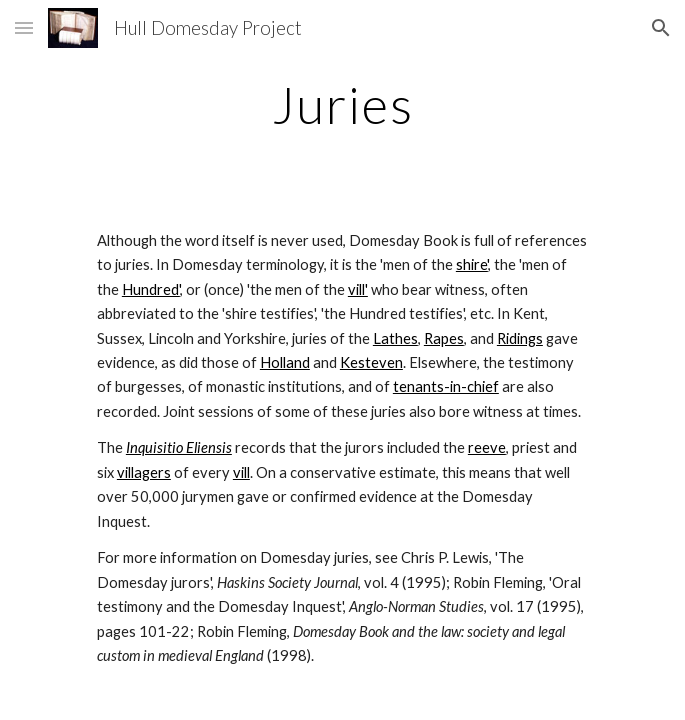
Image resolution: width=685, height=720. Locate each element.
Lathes (395, 338)
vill (241, 472)
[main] (342, 105)
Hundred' (151, 289)
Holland (285, 362)
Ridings (520, 338)
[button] (24, 27)
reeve (487, 447)
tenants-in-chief (446, 386)
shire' (472, 264)
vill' (358, 289)
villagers (144, 472)
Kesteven (371, 362)
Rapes (444, 338)
